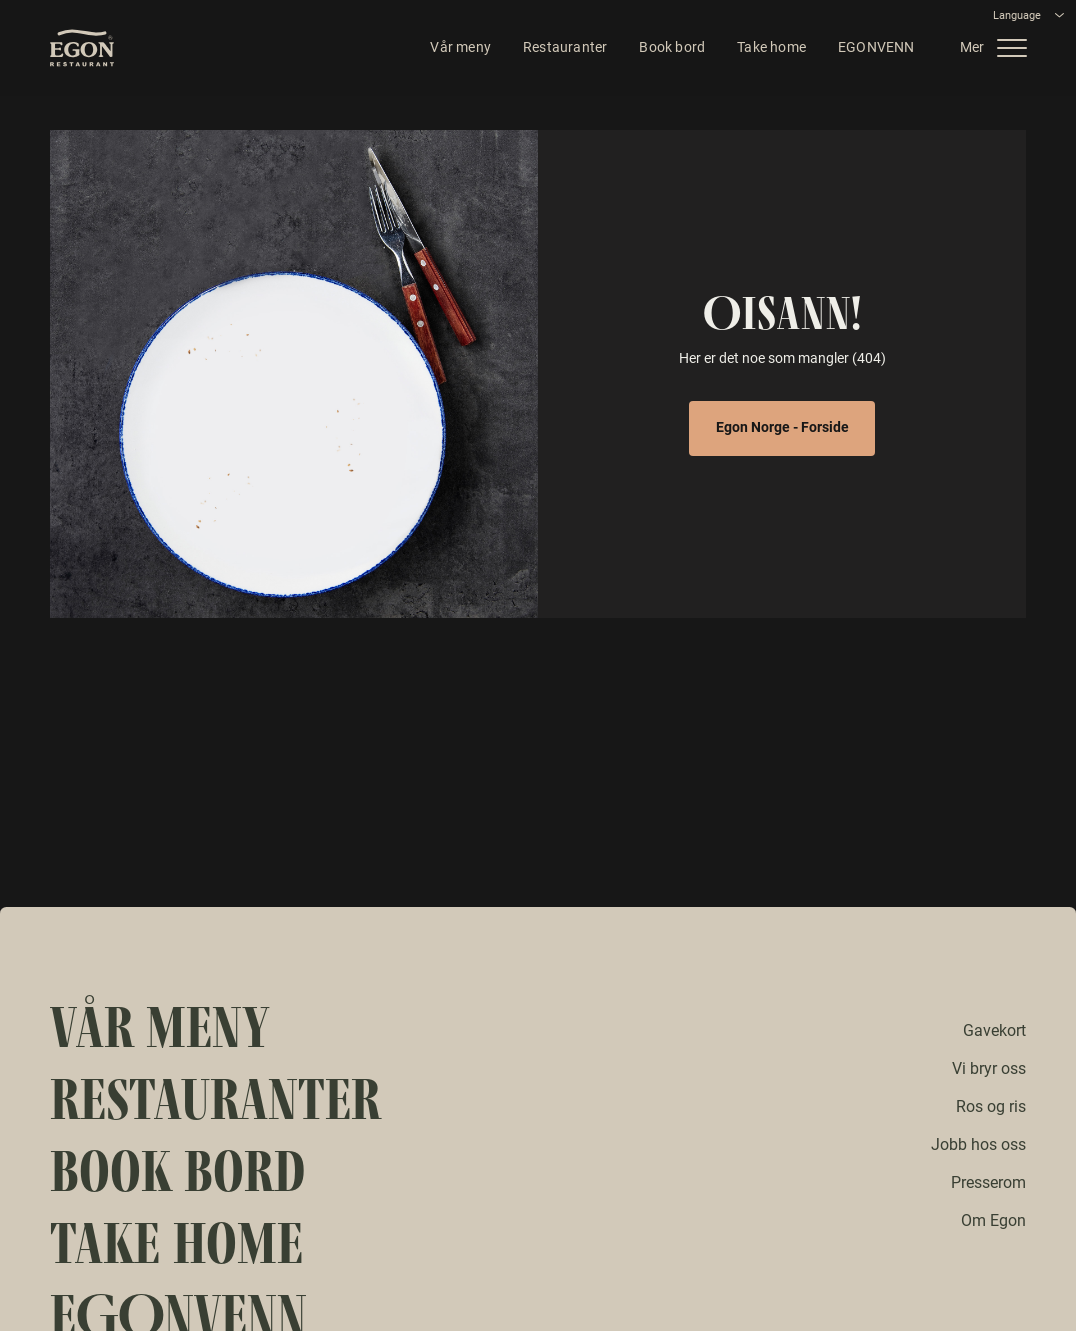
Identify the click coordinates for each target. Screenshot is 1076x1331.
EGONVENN (869, 50)
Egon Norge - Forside (782, 426)
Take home (765, 50)
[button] (996, 50)
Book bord (666, 50)
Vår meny (454, 50)
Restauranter (558, 50)
